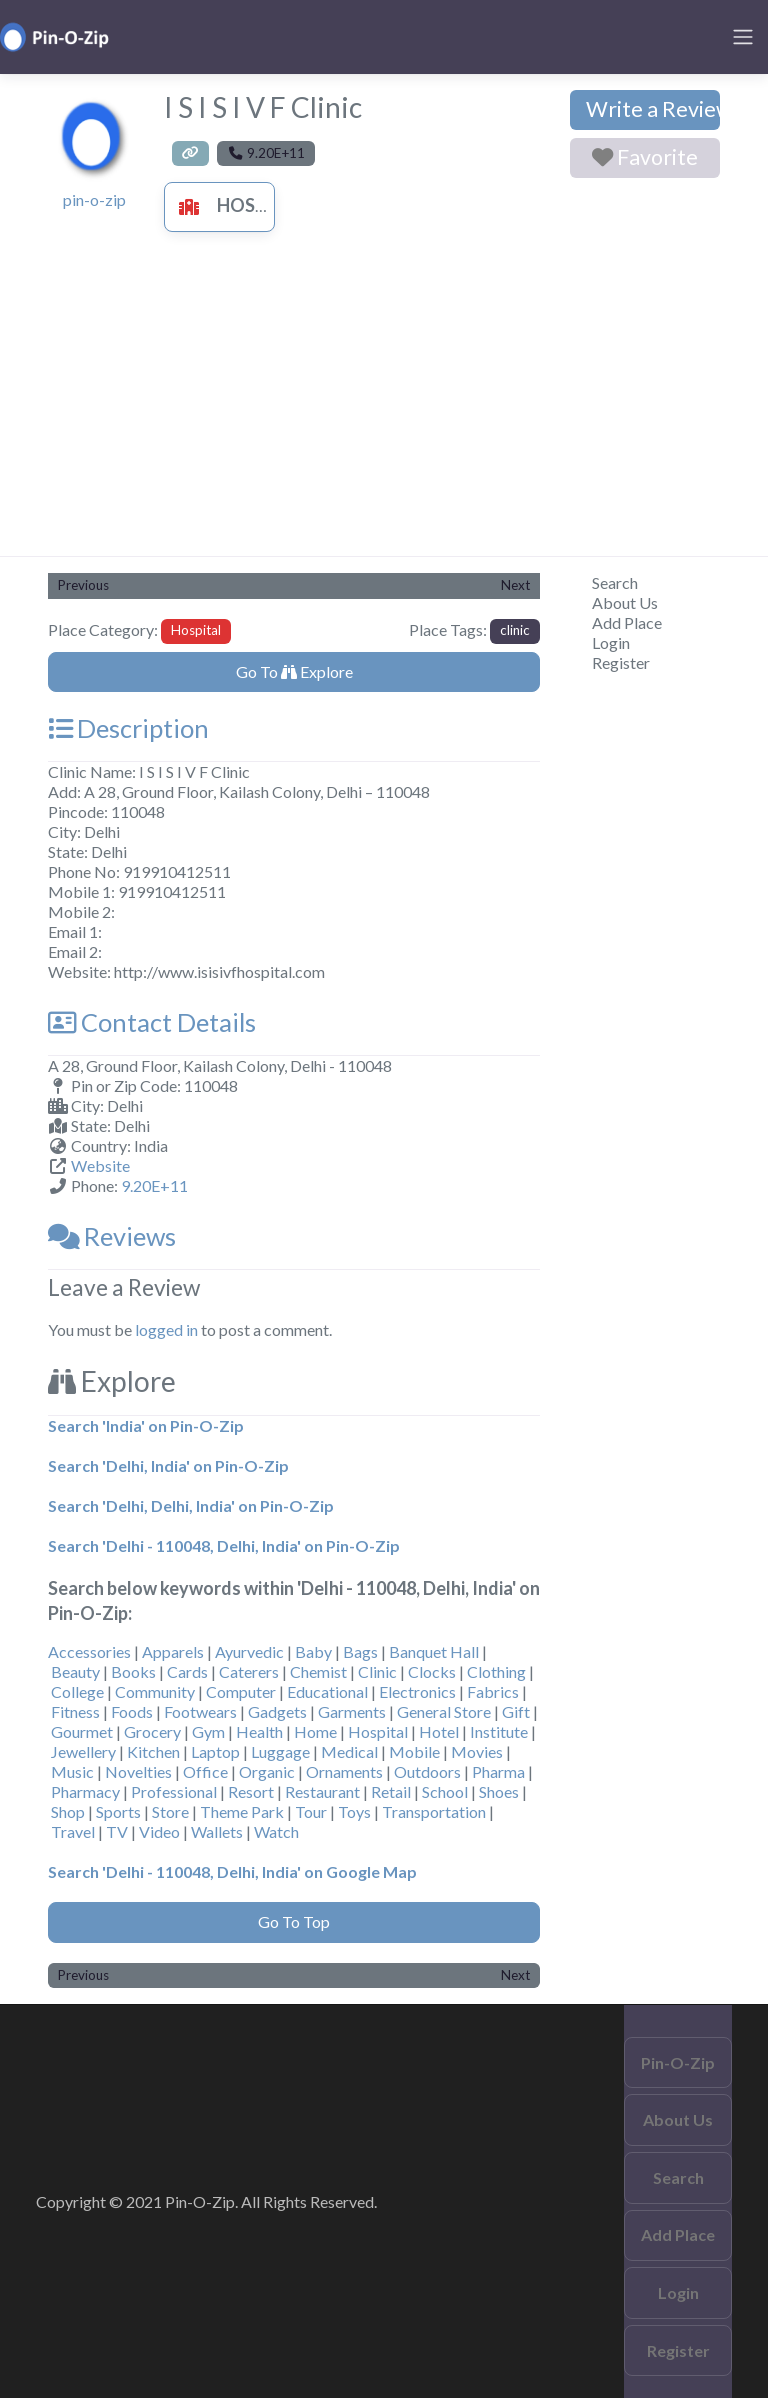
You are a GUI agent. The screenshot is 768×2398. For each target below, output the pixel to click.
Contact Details (152, 1022)
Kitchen (153, 1751)
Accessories (89, 1651)
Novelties (138, 1771)
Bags (360, 1651)
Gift (516, 1711)
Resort (251, 1791)
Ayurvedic (249, 1651)
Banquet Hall (434, 1651)
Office (205, 1771)
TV (117, 1831)
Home (315, 1731)
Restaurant (322, 1791)
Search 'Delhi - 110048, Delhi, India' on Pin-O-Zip (224, 1545)
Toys (354, 1811)
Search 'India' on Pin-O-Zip (146, 1425)
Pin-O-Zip (678, 2062)
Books (133, 1671)
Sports (118, 1811)
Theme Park (242, 1811)
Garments (352, 1711)
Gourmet (82, 1731)
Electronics (417, 1691)
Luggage (280, 1751)
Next (515, 585)
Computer (241, 1691)
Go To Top (294, 1921)
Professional (174, 1791)
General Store (444, 1711)
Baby (313, 1651)
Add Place (627, 622)
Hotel (439, 1731)
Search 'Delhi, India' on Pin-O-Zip (168, 1465)
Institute (499, 1731)
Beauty (75, 1671)
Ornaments (344, 1771)
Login (611, 642)
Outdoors (427, 1771)
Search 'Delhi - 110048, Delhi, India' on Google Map (232, 1871)
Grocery (152, 1731)
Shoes (499, 1791)
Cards (187, 1671)
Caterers (249, 1671)
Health (259, 1731)
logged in (166, 1329)
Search (615, 582)
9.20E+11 (154, 1185)
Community (155, 1691)
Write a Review (653, 109)
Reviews (112, 1236)
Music (72, 1771)
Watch (276, 1831)
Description (128, 728)
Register (621, 662)
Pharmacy (85, 1791)
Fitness (75, 1711)
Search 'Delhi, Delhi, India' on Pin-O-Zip (191, 1505)
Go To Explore (294, 671)
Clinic (377, 1671)
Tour (311, 1811)
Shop (68, 1811)
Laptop (215, 1751)
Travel (73, 1831)
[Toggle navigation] (743, 37)
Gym (208, 1731)
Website (100, 1165)
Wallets (217, 1831)
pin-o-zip (94, 199)
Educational (327, 1691)
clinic (515, 630)
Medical (349, 1751)
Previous (83, 585)
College (77, 1691)
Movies (477, 1751)
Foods (132, 1711)
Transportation (434, 1811)
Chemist (318, 1671)
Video (159, 1831)
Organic (267, 1771)
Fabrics (493, 1691)
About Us (625, 602)
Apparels (173, 1651)
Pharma (498, 1771)
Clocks (432, 1671)
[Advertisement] (384, 406)
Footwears (200, 1711)
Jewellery (83, 1751)
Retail (391, 1791)
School (445, 1791)
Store (170, 1811)
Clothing (496, 1671)
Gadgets (277, 1711)
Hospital (237, 205)
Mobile (414, 1751)
